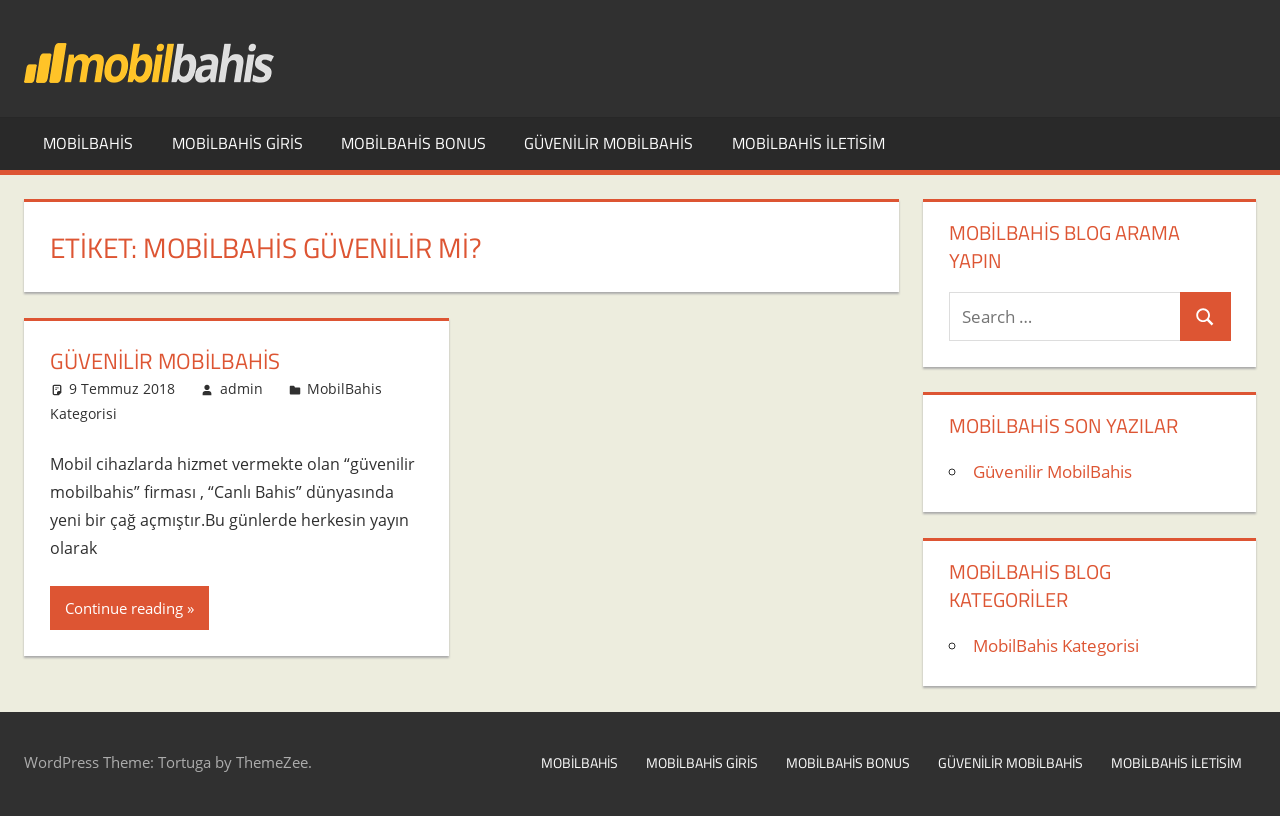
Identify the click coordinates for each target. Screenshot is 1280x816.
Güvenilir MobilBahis (608, 143)
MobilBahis (88, 143)
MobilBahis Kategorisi (1056, 645)
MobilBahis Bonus (413, 143)
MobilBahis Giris (237, 143)
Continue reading (124, 608)
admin (241, 388)
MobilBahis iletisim (808, 143)
